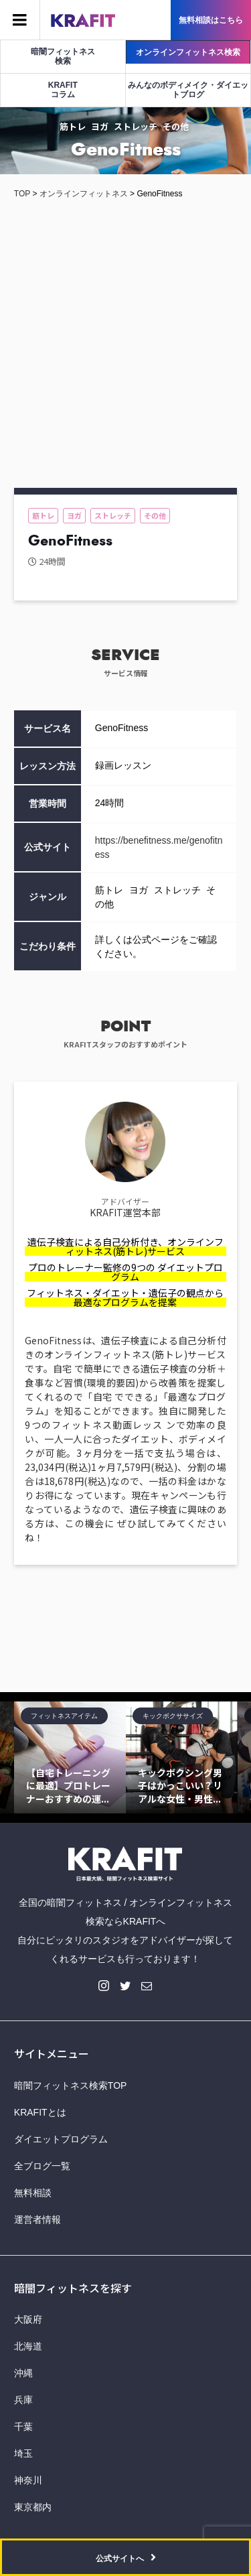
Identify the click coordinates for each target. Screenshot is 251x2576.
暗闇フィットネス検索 (63, 56)
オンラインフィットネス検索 (188, 52)
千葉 (23, 2426)
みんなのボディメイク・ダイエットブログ (188, 89)
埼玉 (23, 2453)
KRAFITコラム (63, 89)
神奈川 (28, 2480)
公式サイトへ (120, 2558)
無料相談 (33, 2192)
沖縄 (23, 2373)
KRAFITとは (40, 2112)
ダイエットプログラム (61, 2139)
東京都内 (33, 2507)
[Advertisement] (125, 348)
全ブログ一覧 (42, 2166)
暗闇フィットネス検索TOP (70, 2085)
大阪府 (28, 2319)
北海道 (28, 2346)
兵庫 (23, 2399)
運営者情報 (37, 2219)
